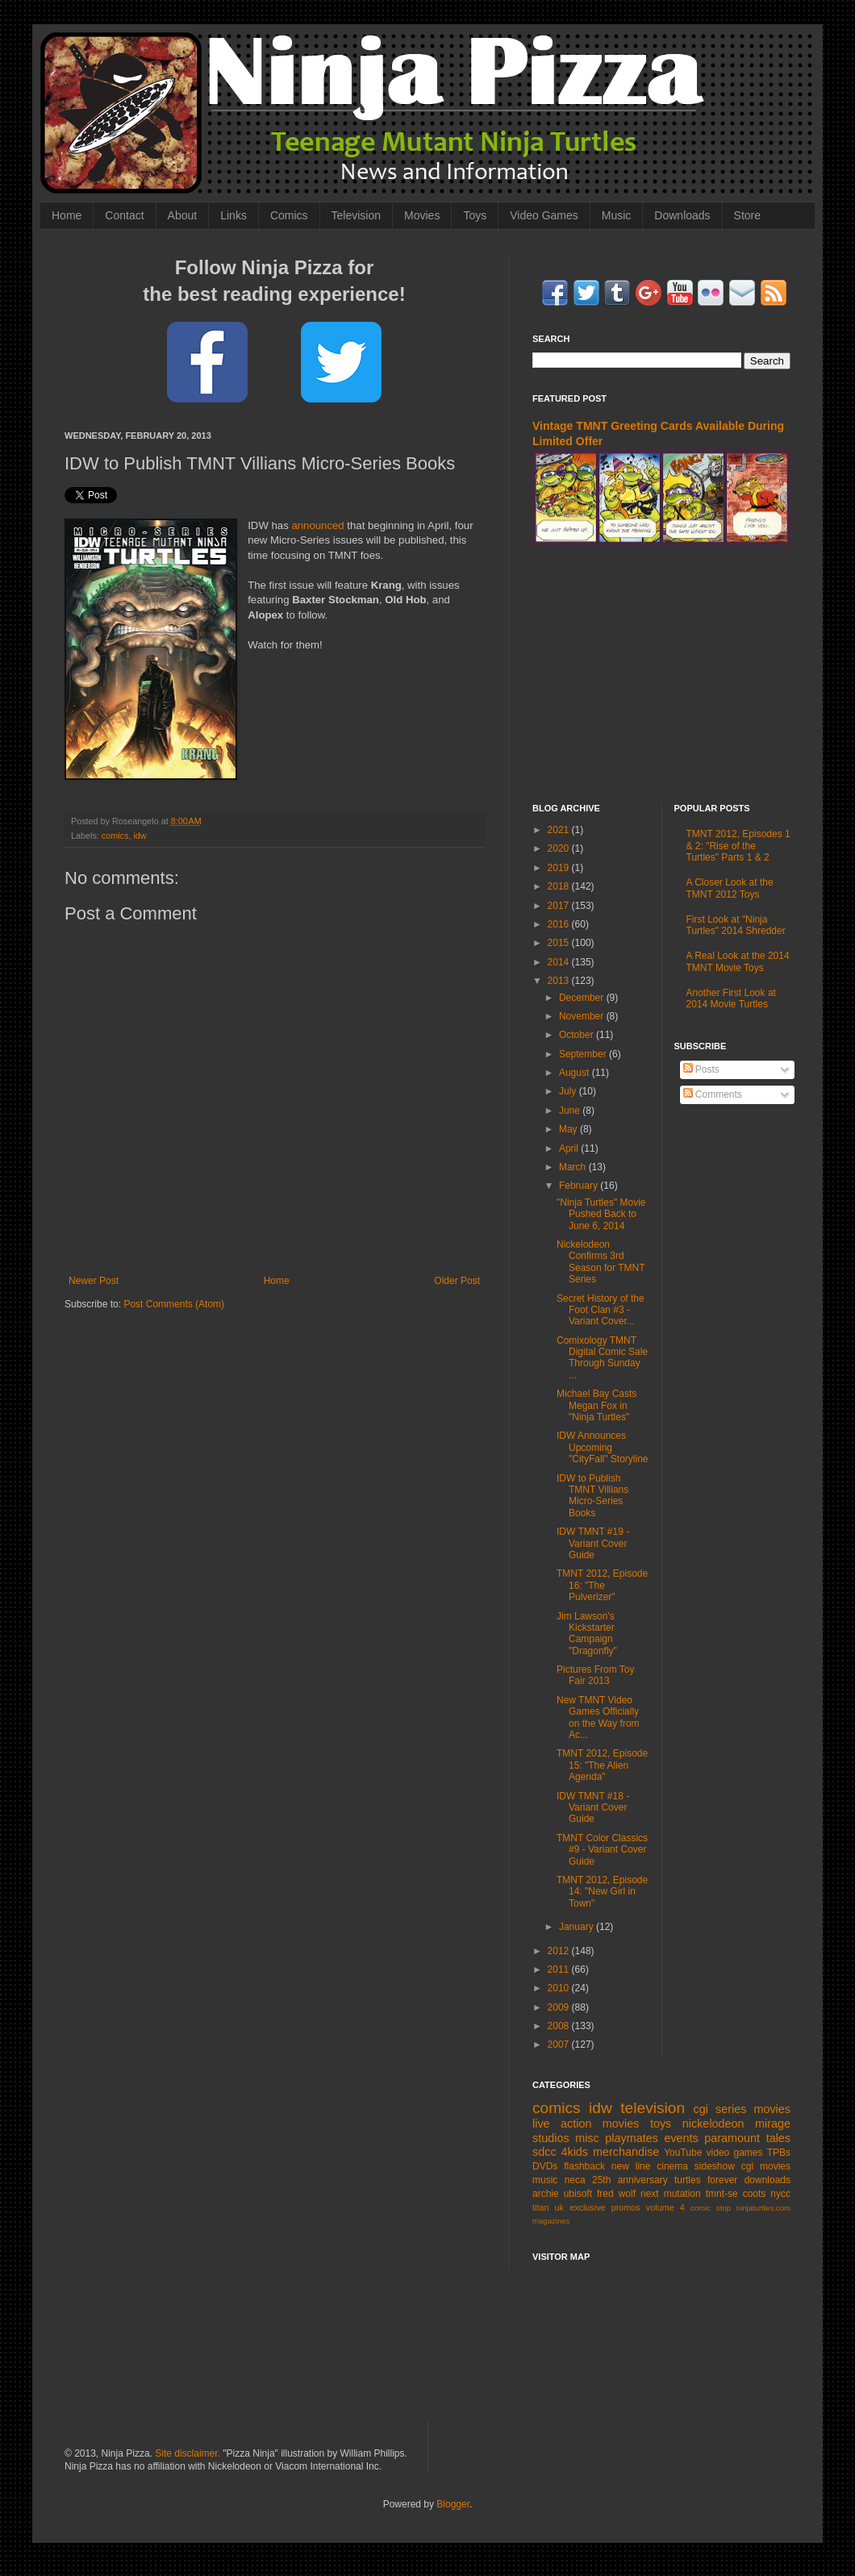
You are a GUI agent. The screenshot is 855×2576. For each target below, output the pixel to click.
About (183, 215)
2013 (560, 980)
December (583, 997)
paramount (732, 2138)
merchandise (626, 2151)
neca (575, 2180)
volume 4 (665, 2207)
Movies (422, 215)
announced (317, 525)
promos (625, 2207)
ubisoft (578, 2193)
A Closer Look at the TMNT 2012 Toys (730, 888)
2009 (560, 2007)
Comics (289, 215)
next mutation (670, 2193)
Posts (701, 1069)
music (544, 2180)
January (577, 1926)
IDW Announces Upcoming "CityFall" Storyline (603, 1447)
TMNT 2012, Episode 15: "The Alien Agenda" (602, 1765)
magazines (550, 2220)
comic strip (710, 2207)
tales (778, 2138)
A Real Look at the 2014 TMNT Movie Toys (738, 961)
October (577, 1034)
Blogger (452, 2504)
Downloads (682, 215)
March (574, 1167)
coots (754, 2193)
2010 (560, 1988)
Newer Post (94, 1280)
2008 (560, 2026)
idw (139, 835)
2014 (560, 962)
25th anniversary (630, 2180)
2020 (560, 848)
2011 (560, 1969)
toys (660, 2123)
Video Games (544, 215)
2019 (560, 867)
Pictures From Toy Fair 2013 (595, 1675)
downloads (767, 2180)
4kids (574, 2151)
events (681, 2138)
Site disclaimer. (187, 2453)
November (583, 1016)
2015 (560, 942)
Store (747, 215)
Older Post (457, 1280)
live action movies (585, 2123)
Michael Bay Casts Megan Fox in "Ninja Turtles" (596, 1405)
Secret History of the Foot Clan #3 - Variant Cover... (600, 1310)
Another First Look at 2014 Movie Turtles (731, 998)
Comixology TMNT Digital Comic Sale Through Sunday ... (602, 1358)
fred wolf (616, 2193)
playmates (631, 2138)
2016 (560, 924)
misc (587, 2138)
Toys (474, 215)
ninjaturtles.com (763, 2207)
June (570, 1110)
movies (771, 2109)
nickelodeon (713, 2123)
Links (233, 215)
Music (617, 215)
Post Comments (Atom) (173, 1304)
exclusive (587, 2207)
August (575, 1072)
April (570, 1148)
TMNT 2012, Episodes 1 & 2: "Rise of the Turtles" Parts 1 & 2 (738, 845)
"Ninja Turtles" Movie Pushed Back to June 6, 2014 (601, 1214)
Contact (124, 215)
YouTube (683, 2152)
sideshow (714, 2166)
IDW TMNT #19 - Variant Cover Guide (593, 1543)
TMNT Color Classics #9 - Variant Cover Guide (602, 1849)
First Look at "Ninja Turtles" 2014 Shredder (736, 925)
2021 (560, 830)
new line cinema (649, 2166)
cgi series (720, 2109)
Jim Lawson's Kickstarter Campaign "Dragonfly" (587, 1634)
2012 (560, 1951)
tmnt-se (722, 2193)
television (652, 2107)
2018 (560, 886)
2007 (560, 2044)
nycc (780, 2193)
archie (545, 2193)
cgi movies (765, 2166)
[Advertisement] (661, 674)
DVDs (544, 2166)
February (579, 1185)
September (584, 1054)
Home (66, 215)
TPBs (778, 2152)
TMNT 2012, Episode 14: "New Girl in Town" (602, 1891)
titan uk (548, 2207)
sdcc (544, 2151)
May (569, 1129)
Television (356, 215)
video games (735, 2152)
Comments (712, 1094)
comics (115, 835)
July (569, 1091)
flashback (584, 2166)
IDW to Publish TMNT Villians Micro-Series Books (592, 1496)
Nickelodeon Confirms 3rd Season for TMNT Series (600, 1262)
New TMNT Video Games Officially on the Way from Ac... (598, 1717)
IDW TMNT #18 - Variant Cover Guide (593, 1807)
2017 (560, 905)
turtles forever (705, 2180)
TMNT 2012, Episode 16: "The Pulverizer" (602, 1585)
